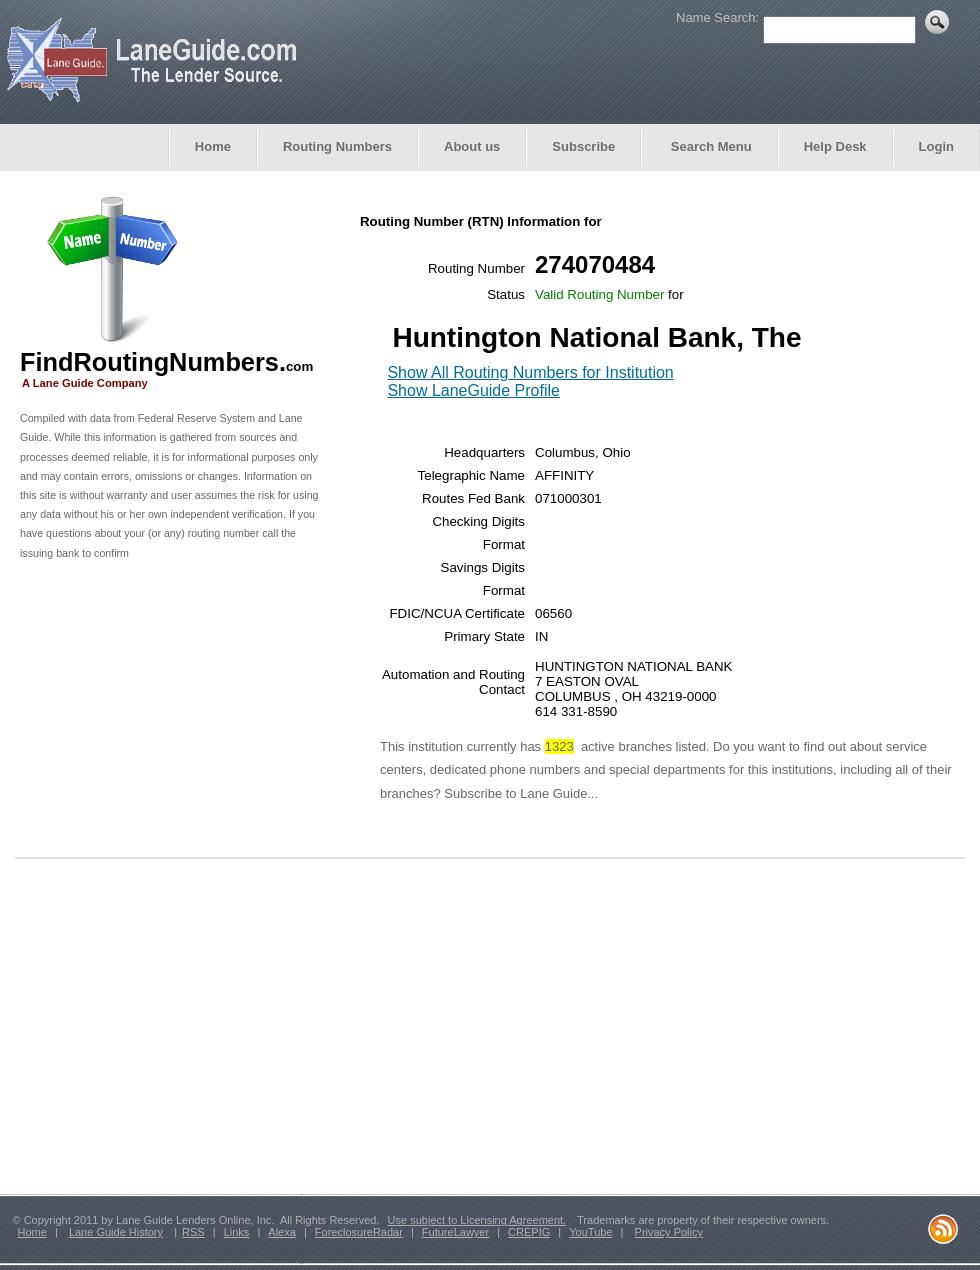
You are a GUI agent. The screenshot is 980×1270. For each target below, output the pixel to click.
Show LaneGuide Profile (473, 390)
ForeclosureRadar (359, 1232)
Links (237, 1232)
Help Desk (835, 146)
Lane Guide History (116, 1232)
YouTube (590, 1232)
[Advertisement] (170, 716)
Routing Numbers (337, 146)
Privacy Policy (669, 1232)
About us (472, 146)
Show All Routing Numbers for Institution (530, 372)
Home (213, 146)
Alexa (282, 1232)
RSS (193, 1232)
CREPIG (529, 1232)
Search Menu (709, 146)
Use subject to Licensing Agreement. (477, 1220)
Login (936, 146)
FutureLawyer (455, 1232)
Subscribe (583, 146)
